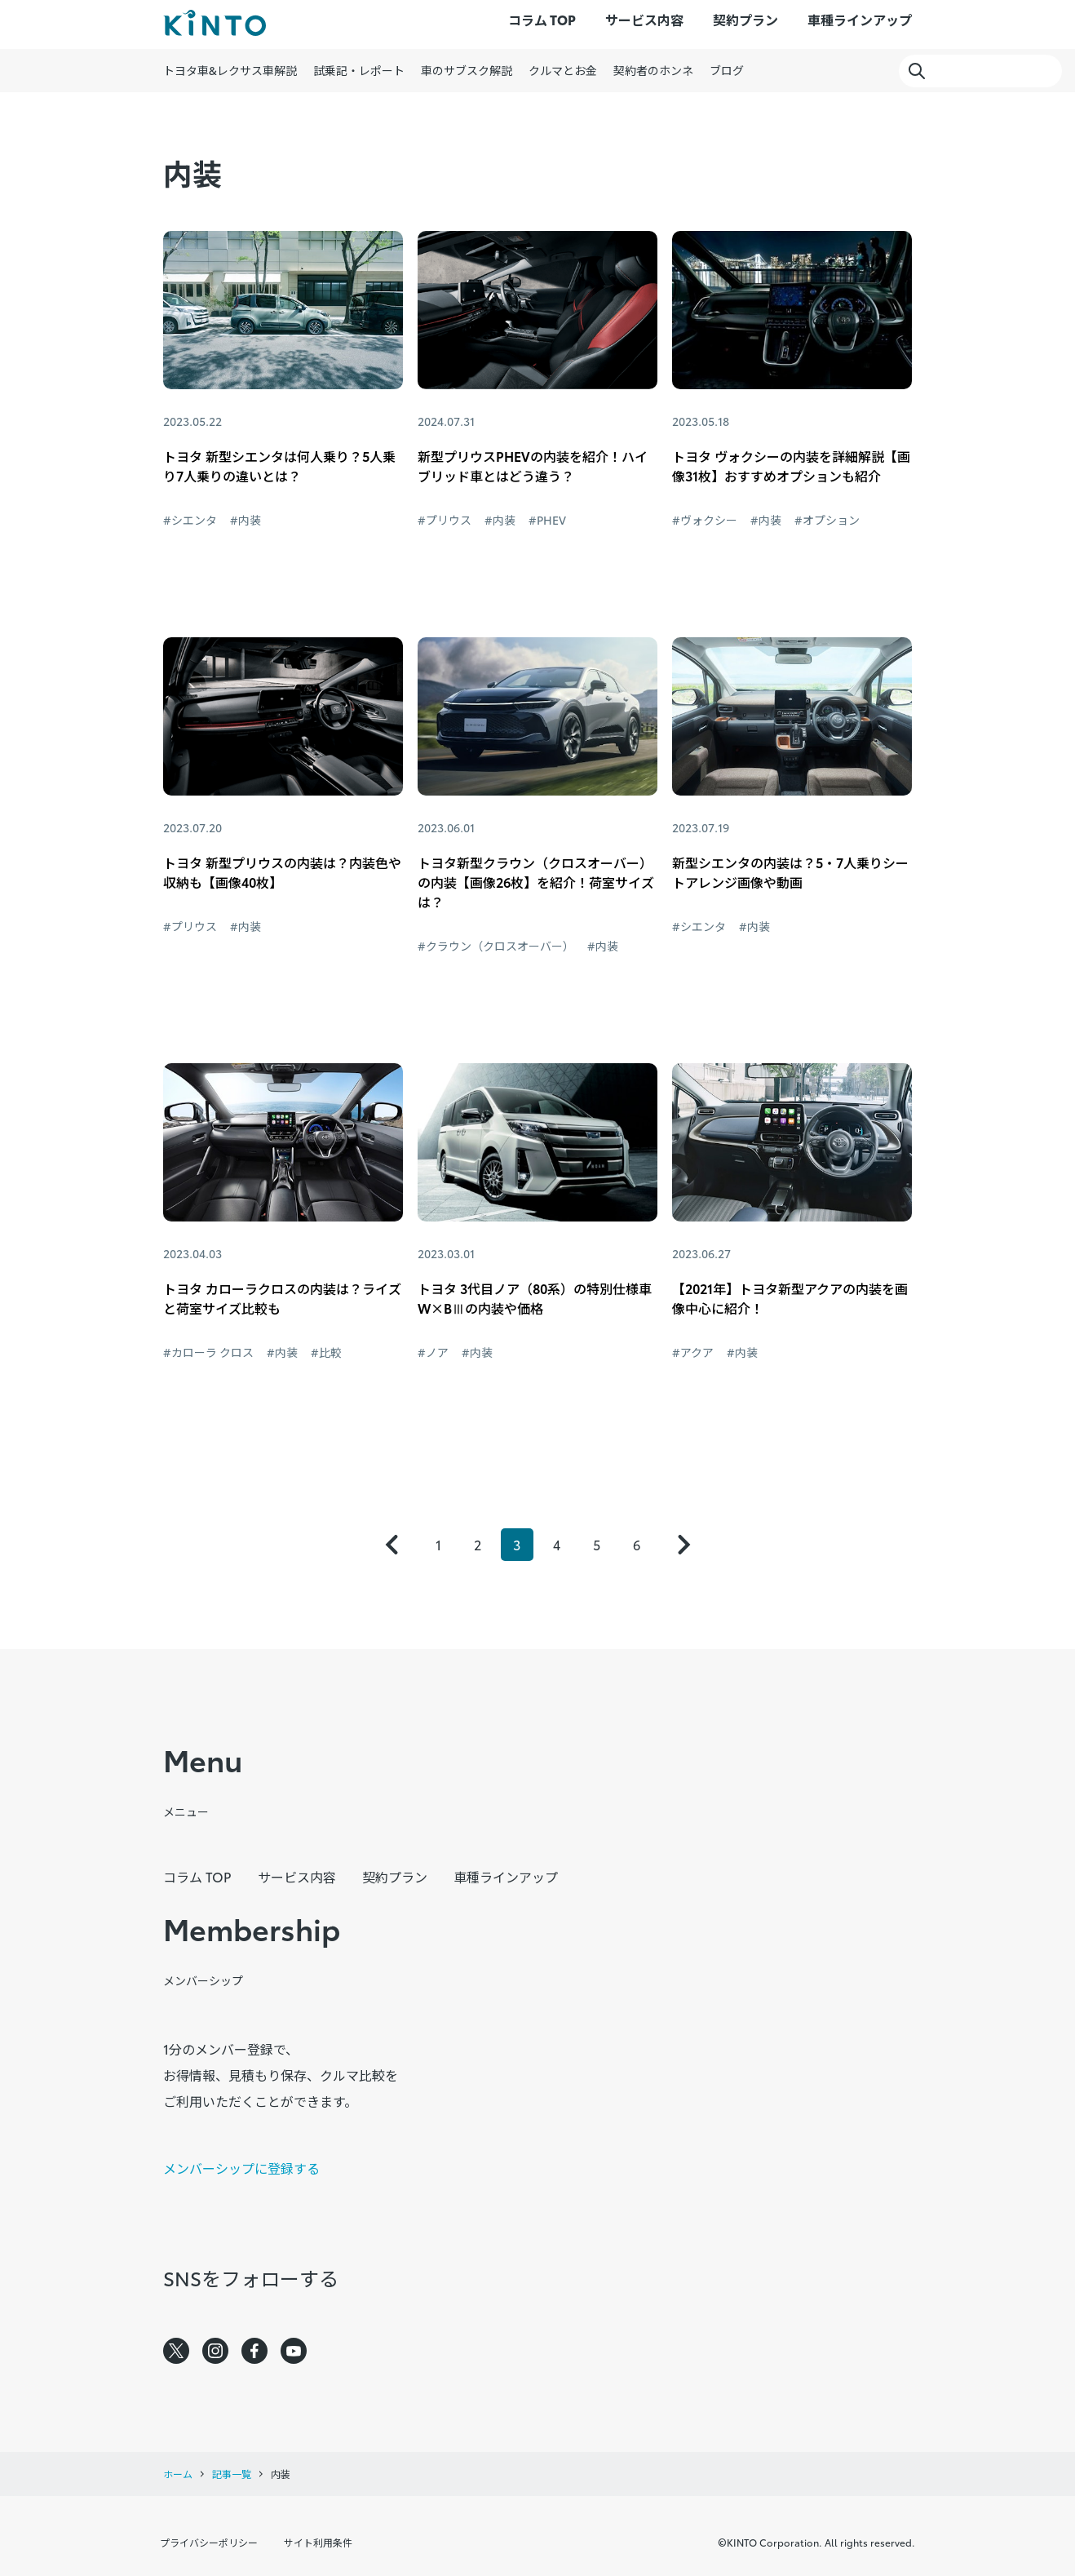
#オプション (827, 520)
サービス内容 (644, 19)
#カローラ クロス (208, 1352)
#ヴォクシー (704, 520)
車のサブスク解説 (466, 70)
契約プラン (745, 19)
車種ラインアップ (859, 19)
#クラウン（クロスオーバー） (496, 946)
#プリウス (444, 520)
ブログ (727, 70)
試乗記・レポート (359, 70)
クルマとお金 (563, 70)
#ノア (433, 1352)
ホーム (177, 2474)
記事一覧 (231, 2474)
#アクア (693, 1352)
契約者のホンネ (653, 70)
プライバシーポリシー (209, 2542)
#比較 (326, 1352)
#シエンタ (190, 520)
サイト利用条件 (318, 2542)
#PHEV (547, 520)
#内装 (245, 520)
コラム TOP (542, 19)
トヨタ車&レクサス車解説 (230, 70)
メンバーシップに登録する (241, 2167)
